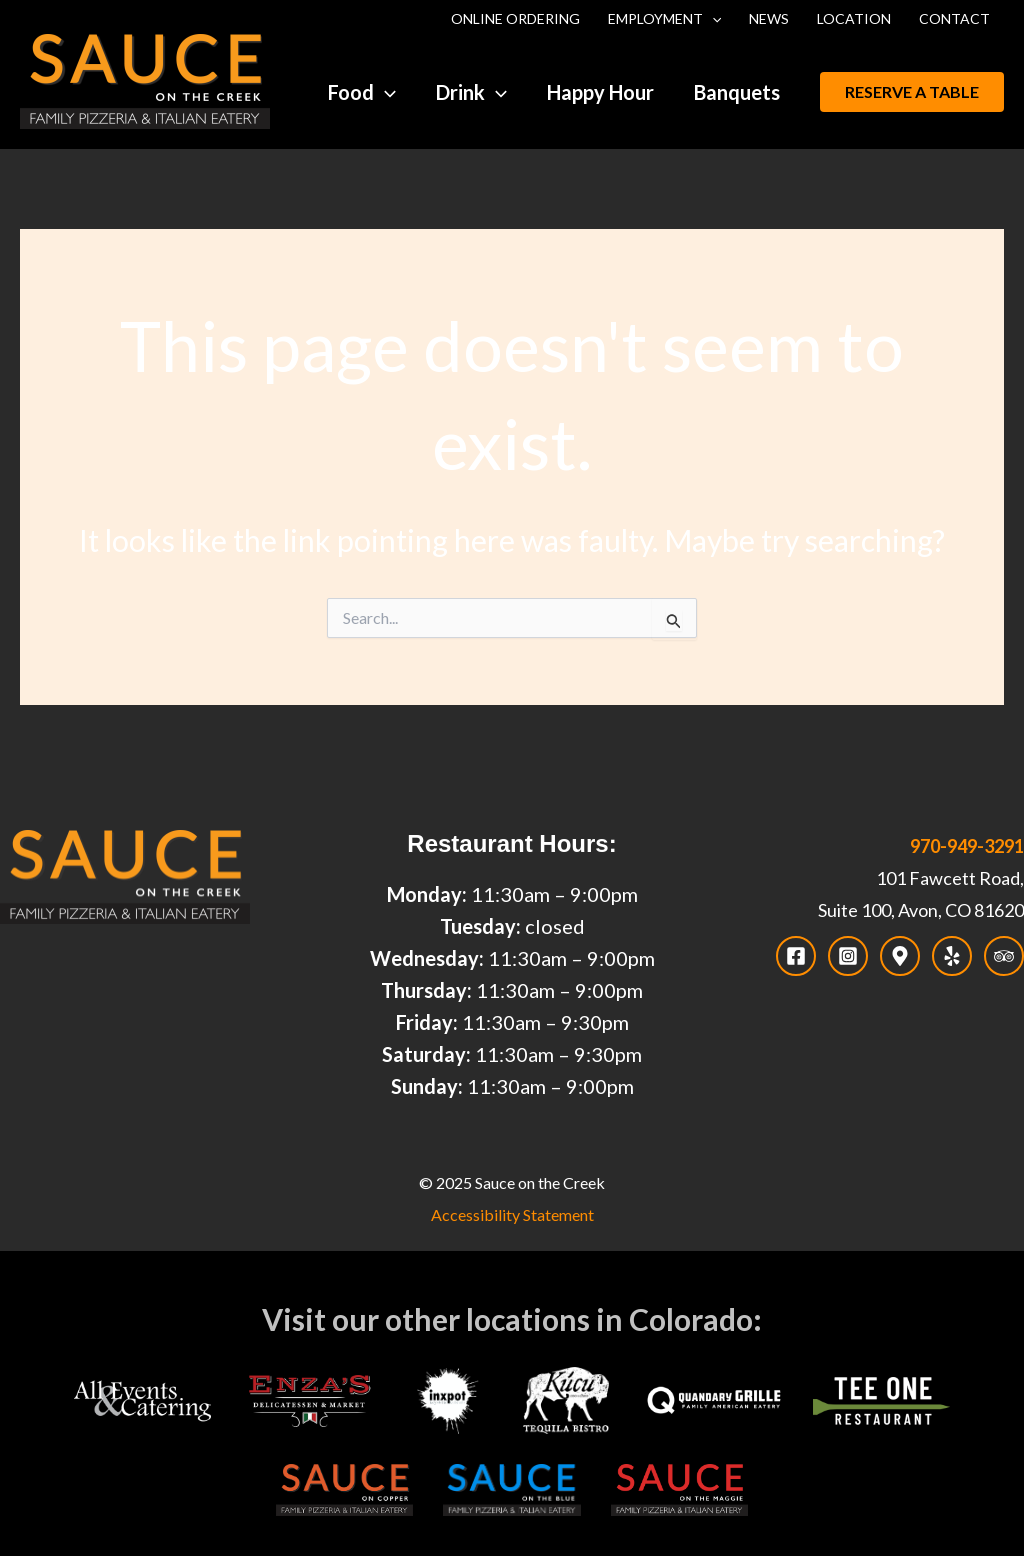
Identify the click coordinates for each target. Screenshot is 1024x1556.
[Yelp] (952, 956)
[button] (912, 92)
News (769, 18)
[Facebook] (796, 956)
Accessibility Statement (512, 1214)
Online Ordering (515, 18)
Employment (664, 19)
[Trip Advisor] (1004, 956)
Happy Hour (600, 92)
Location (854, 18)
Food (362, 92)
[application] (712, 19)
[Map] (900, 956)
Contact (954, 18)
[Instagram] (848, 956)
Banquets (737, 92)
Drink (471, 92)
